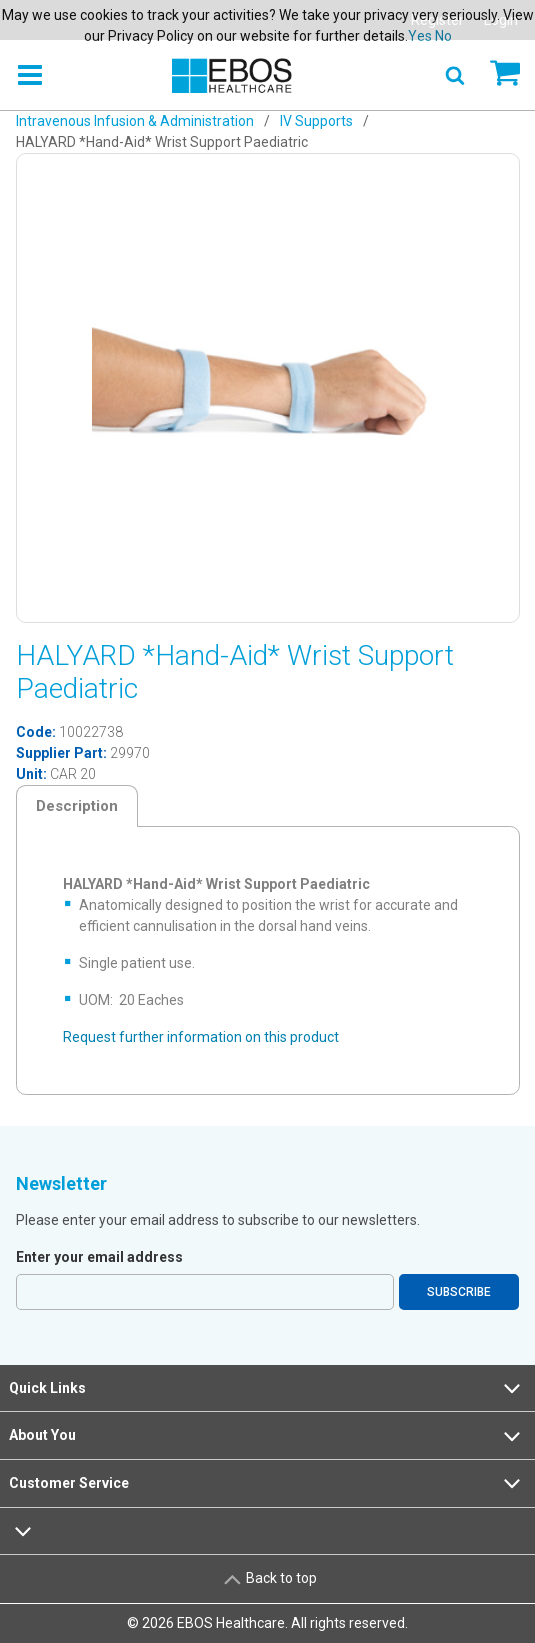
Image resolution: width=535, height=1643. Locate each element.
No (443, 36)
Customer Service (267, 1483)
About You (267, 1436)
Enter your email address (99, 1257)
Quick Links (267, 1388)
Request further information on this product (201, 1037)
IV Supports (316, 121)
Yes (420, 36)
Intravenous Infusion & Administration (135, 121)
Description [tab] (77, 806)
